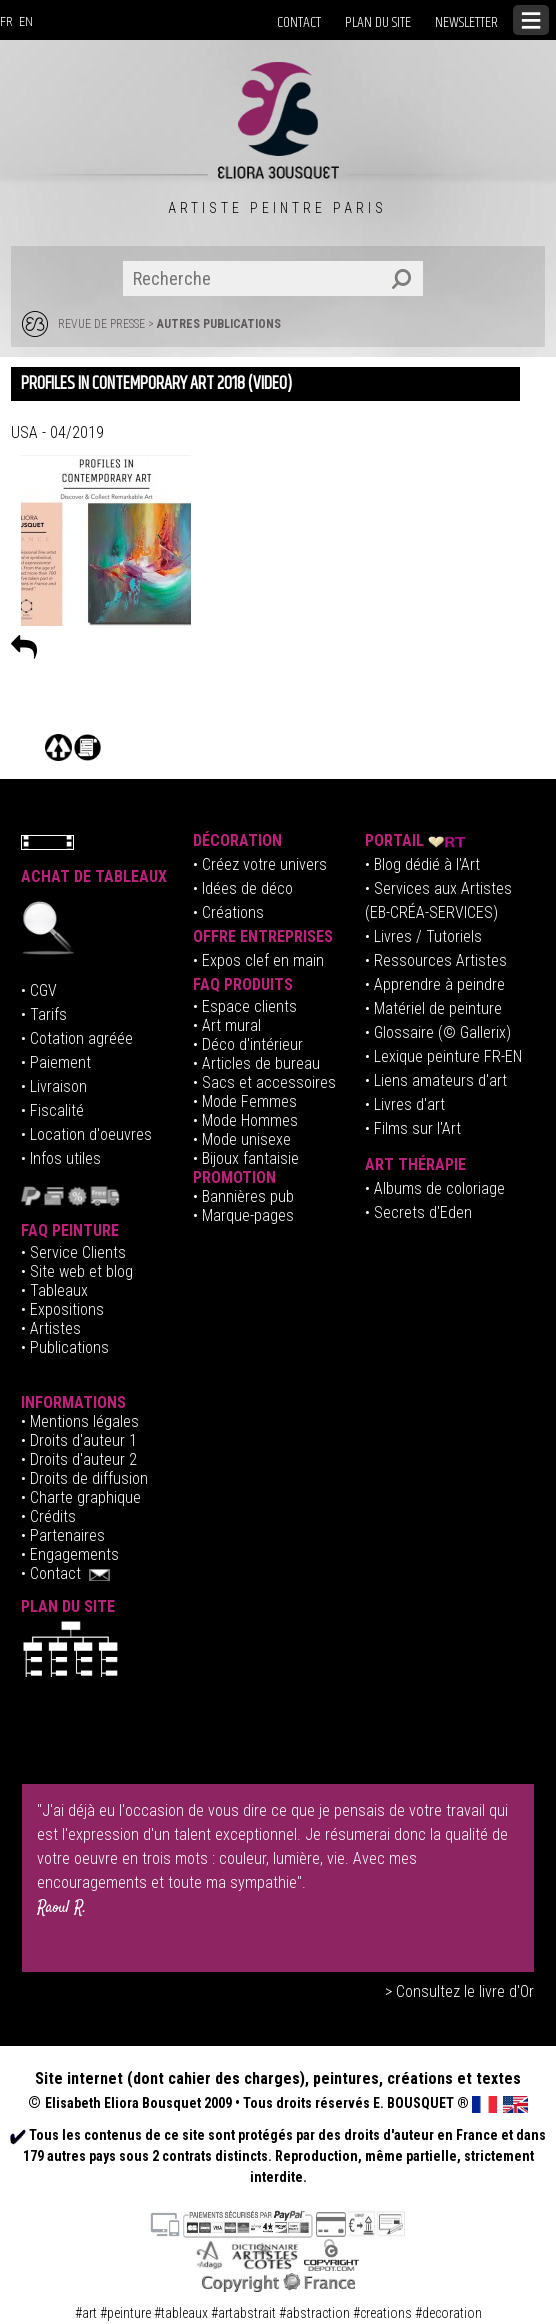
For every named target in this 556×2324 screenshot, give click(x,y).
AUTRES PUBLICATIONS (219, 324)
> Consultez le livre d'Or (459, 1991)
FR (6, 22)
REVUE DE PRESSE (101, 324)
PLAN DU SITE (378, 22)
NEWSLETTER (466, 22)
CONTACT (299, 22)
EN (26, 22)
